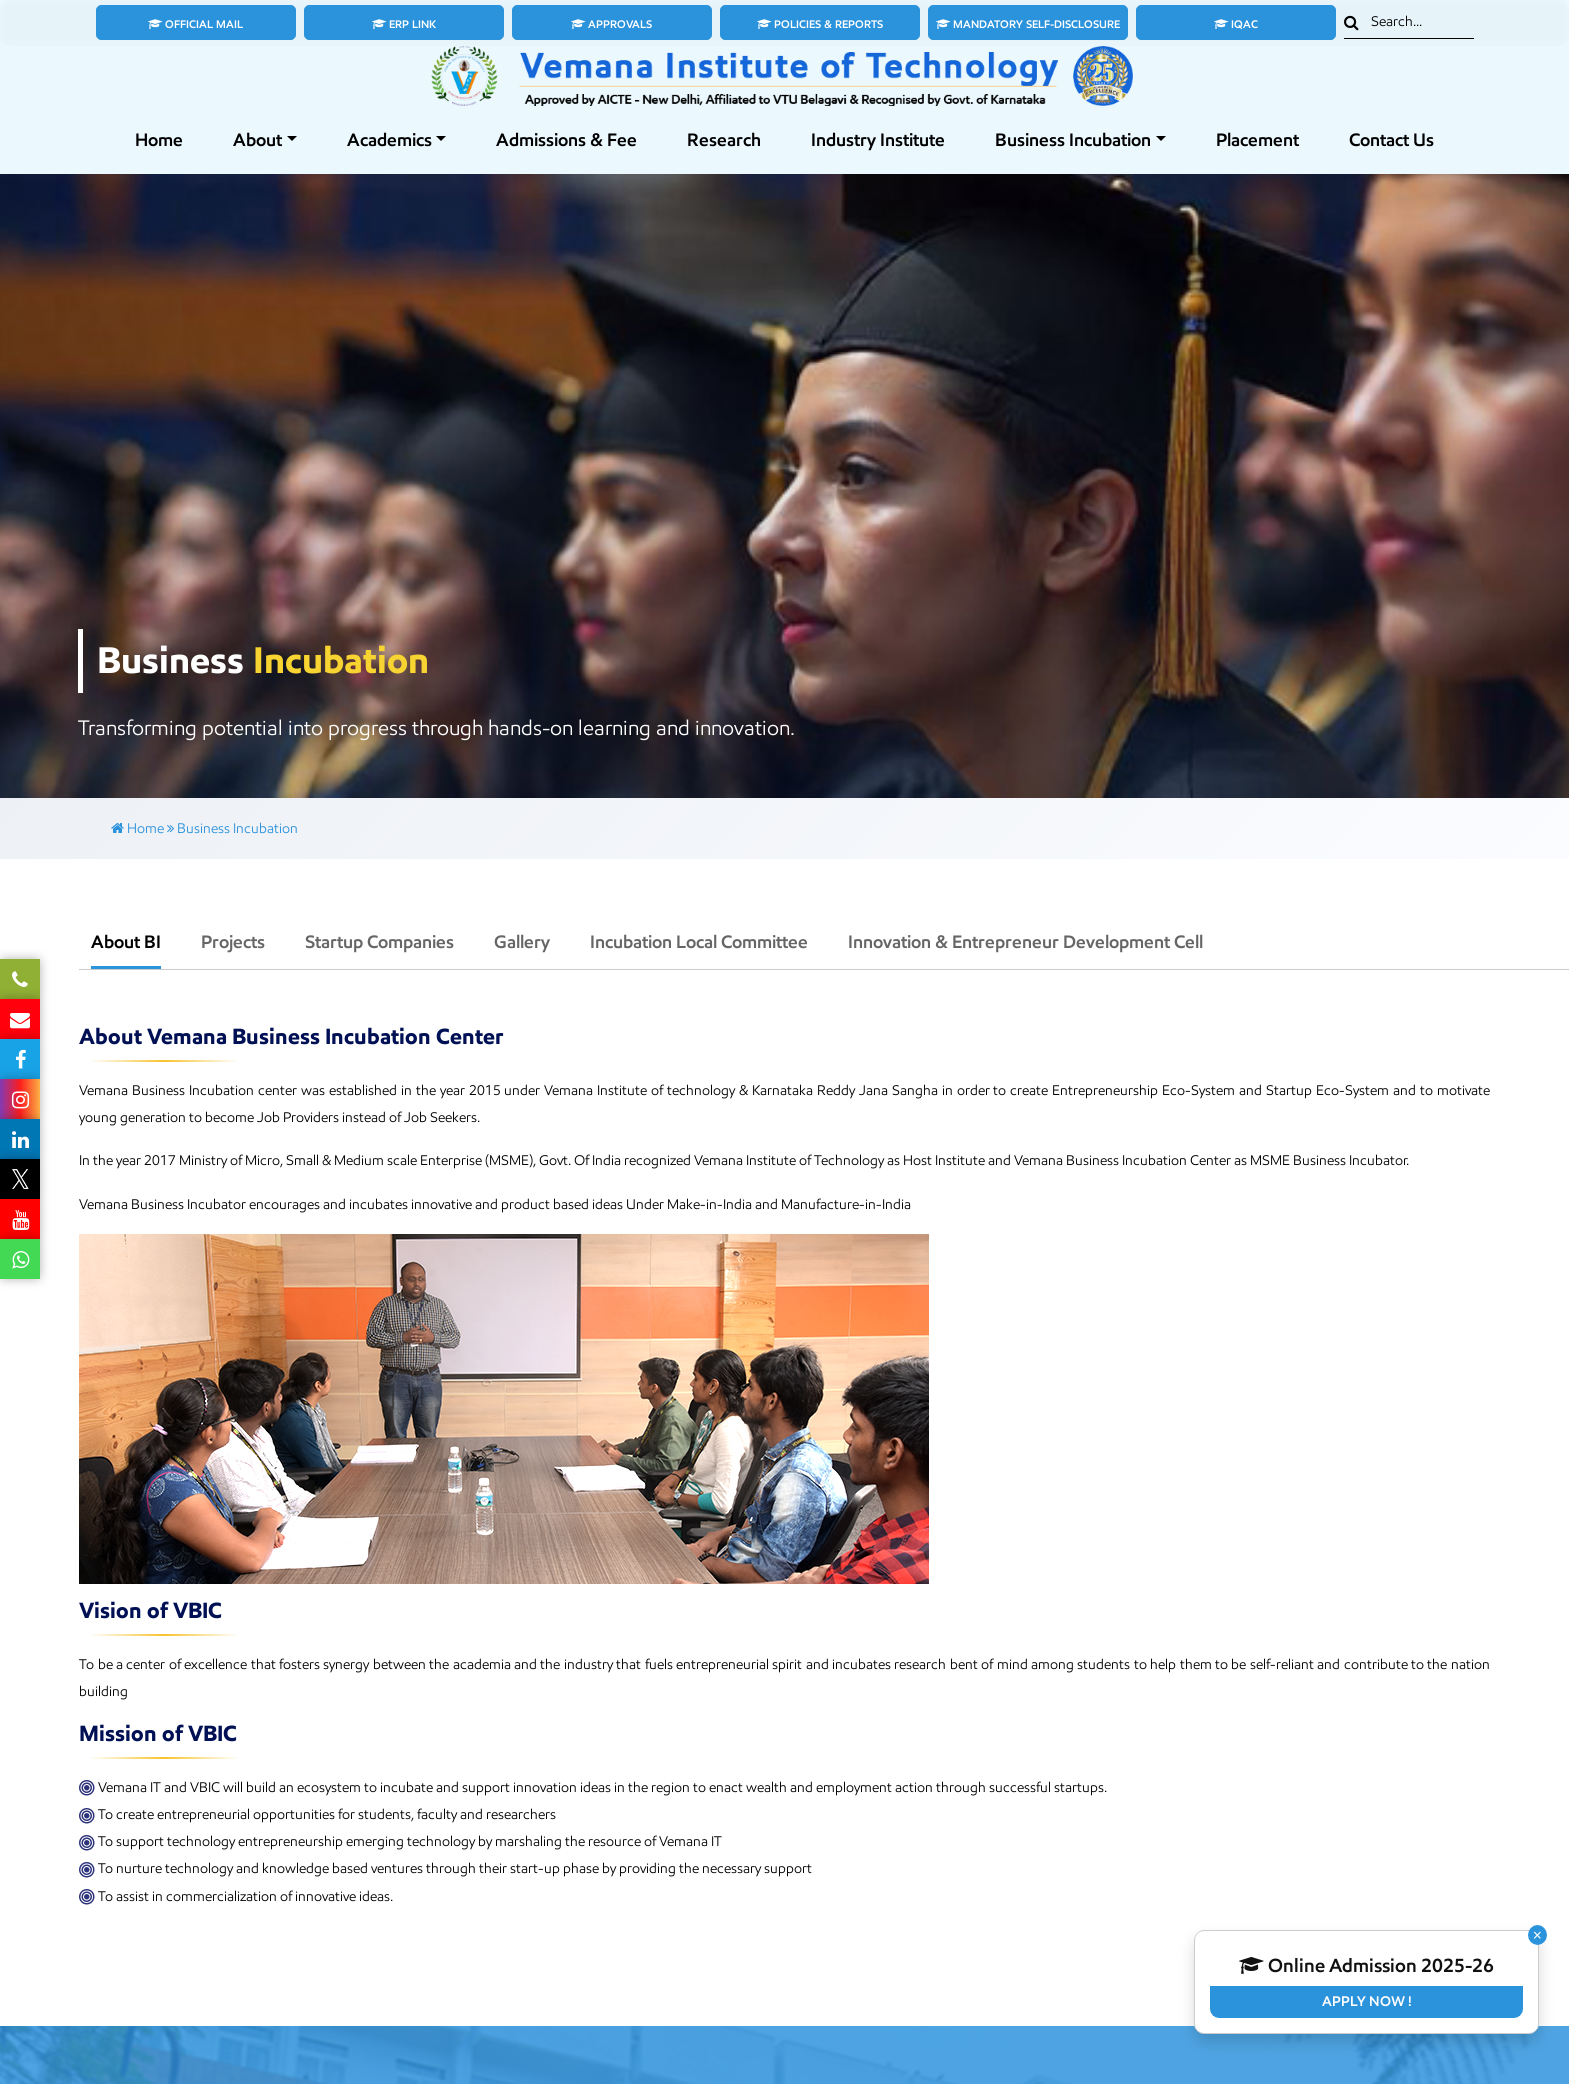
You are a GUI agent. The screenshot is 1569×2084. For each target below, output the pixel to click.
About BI (126, 942)
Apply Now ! (1367, 2001)
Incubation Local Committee (699, 942)
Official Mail (195, 24)
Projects (233, 942)
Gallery (522, 942)
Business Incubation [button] (1073, 140)
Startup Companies (379, 942)
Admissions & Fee (566, 140)
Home (159, 140)
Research (724, 140)
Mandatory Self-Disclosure (1028, 24)
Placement (1257, 140)
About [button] (257, 140)
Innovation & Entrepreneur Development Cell (1025, 942)
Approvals (611, 24)
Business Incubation (237, 828)
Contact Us (1391, 140)
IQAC (1236, 24)
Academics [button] (389, 140)
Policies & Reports (820, 24)
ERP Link (404, 24)
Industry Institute (878, 140)
